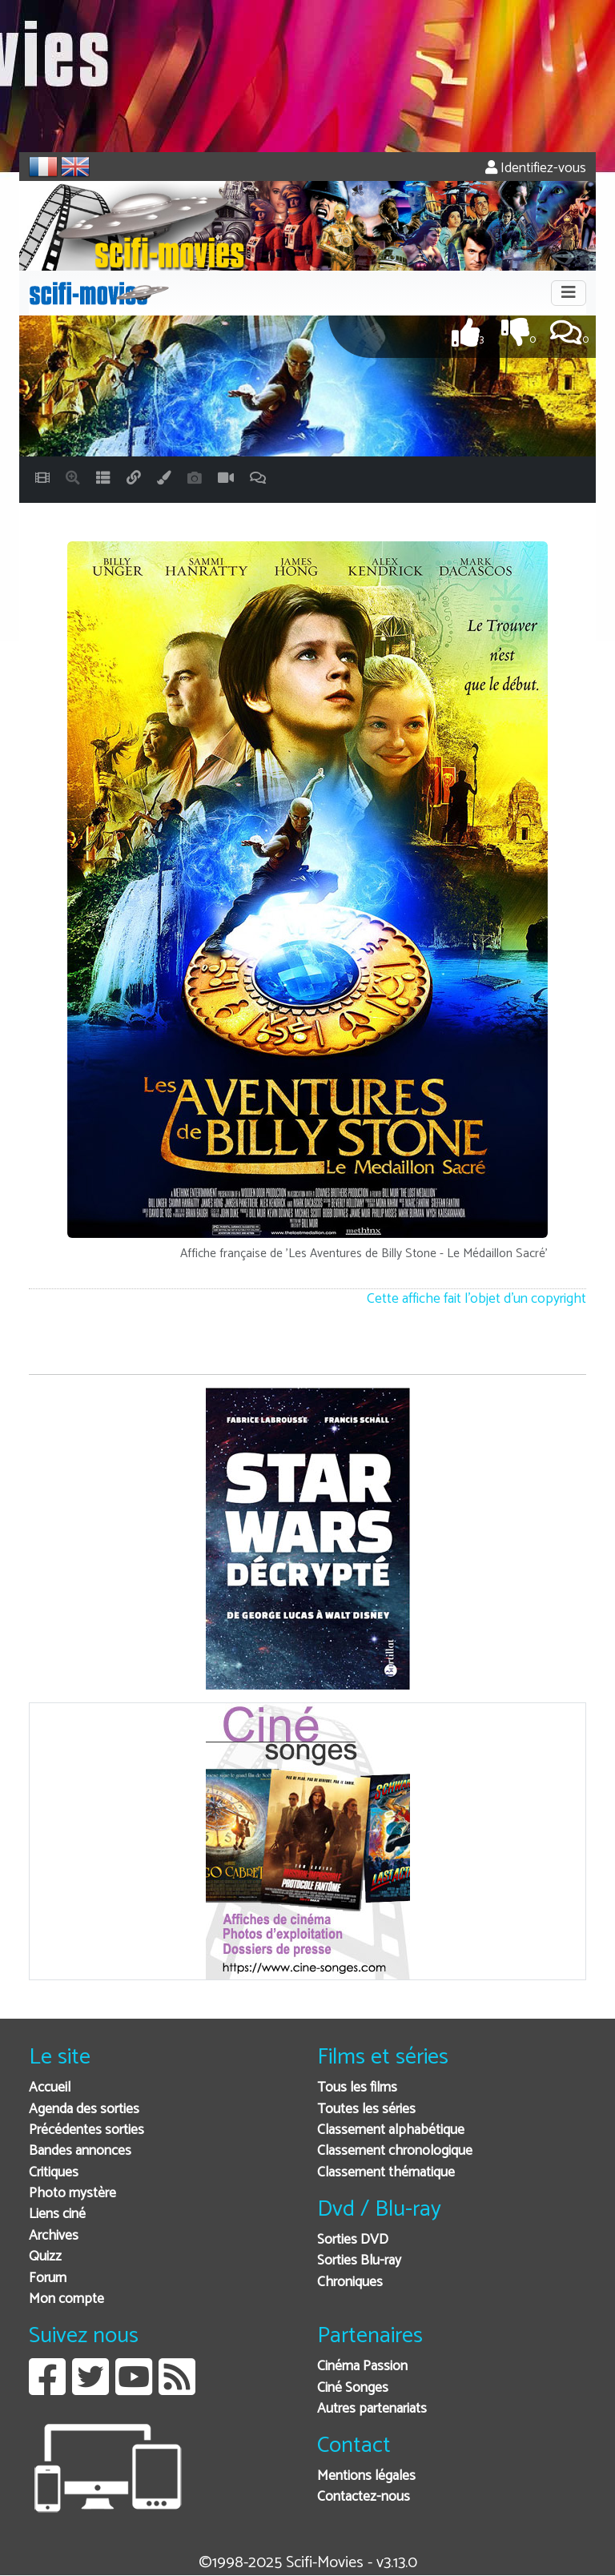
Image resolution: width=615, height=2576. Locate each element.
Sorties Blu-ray (359, 2261)
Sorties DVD (352, 2240)
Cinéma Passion (362, 2366)
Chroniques (350, 2282)
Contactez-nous (363, 2497)
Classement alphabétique (390, 2130)
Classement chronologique (394, 2151)
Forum (47, 2278)
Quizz (45, 2257)
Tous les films (357, 2088)
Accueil (49, 2088)
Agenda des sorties (84, 2109)
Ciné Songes (352, 2388)
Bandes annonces (80, 2151)
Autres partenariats (372, 2409)
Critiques (53, 2172)
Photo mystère (72, 2193)
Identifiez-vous (535, 168)
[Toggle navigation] (568, 293)
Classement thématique (386, 2172)
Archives (53, 2236)
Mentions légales (366, 2476)
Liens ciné (57, 2214)
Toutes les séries (366, 2109)
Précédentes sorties (86, 2130)
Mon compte (66, 2299)
